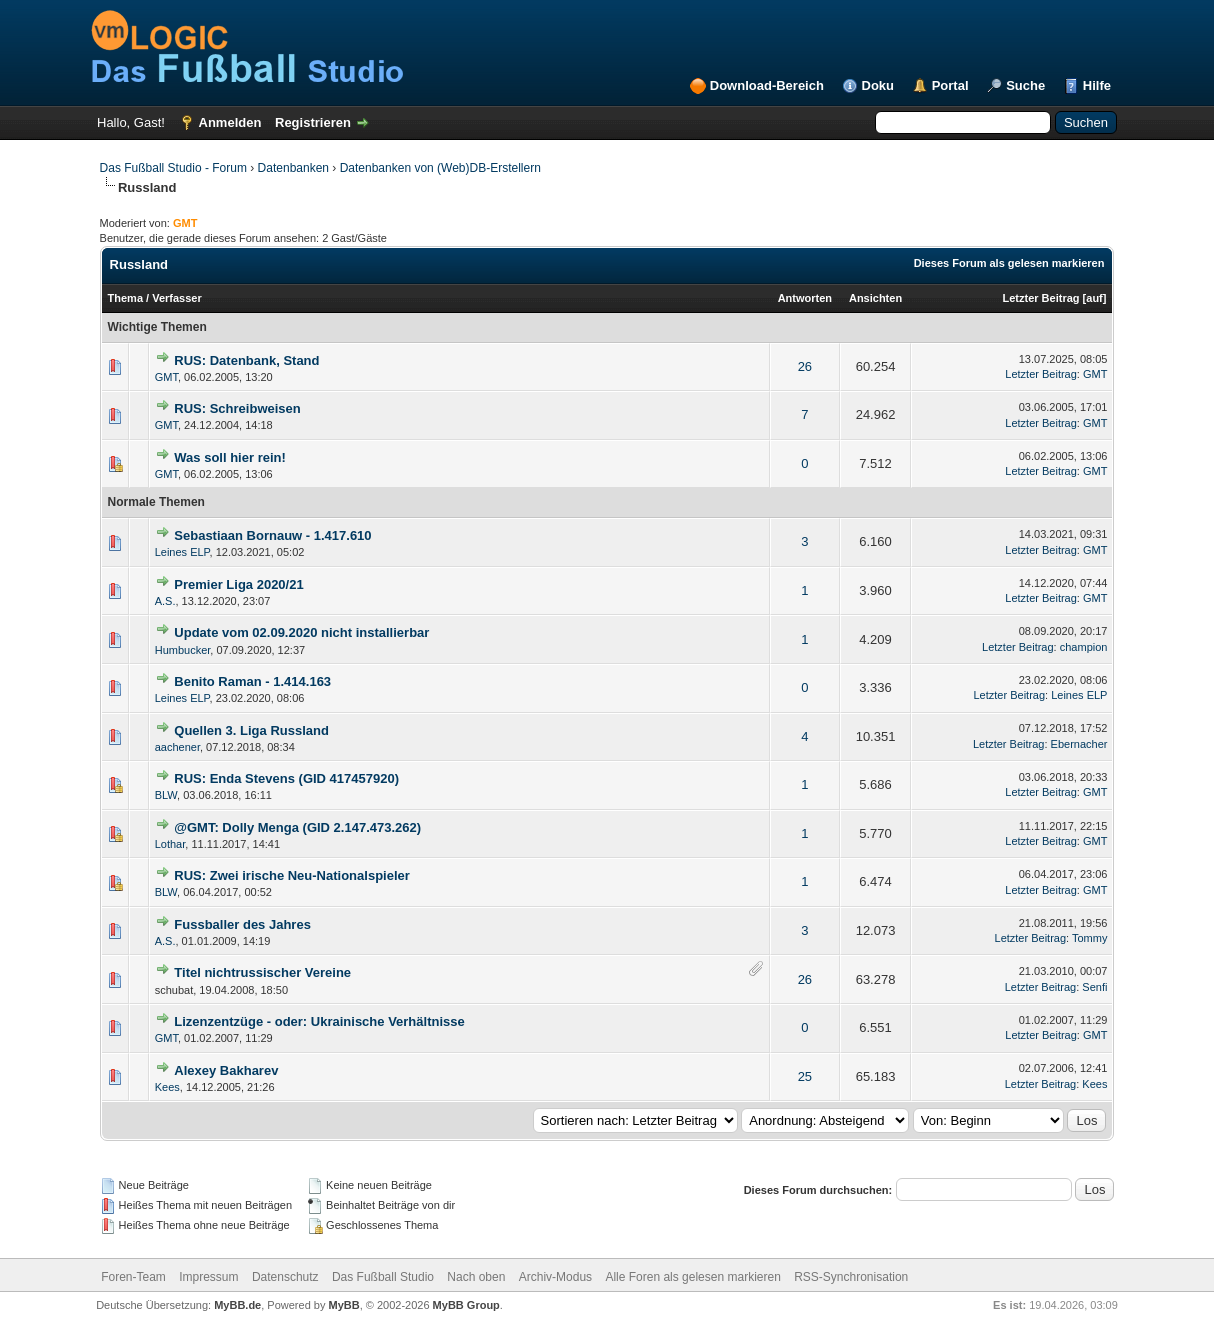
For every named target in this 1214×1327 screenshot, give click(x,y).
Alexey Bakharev (226, 1070)
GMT (166, 377)
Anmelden (230, 122)
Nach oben (476, 1277)
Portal (950, 85)
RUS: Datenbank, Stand (246, 360)
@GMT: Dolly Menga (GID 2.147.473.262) (297, 827)
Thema (125, 298)
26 (805, 366)
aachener (177, 747)
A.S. (165, 601)
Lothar (170, 844)
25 (805, 1076)
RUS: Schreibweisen (237, 408)
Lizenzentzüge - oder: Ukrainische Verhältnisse (319, 1021)
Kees (167, 1087)
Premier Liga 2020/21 (238, 584)
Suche (1025, 85)
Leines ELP (182, 552)
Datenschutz (285, 1277)
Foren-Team (133, 1277)
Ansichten (875, 298)
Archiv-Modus (555, 1277)
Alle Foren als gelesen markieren (692, 1277)
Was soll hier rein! (230, 457)
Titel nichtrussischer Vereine (262, 972)
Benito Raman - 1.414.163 (252, 681)
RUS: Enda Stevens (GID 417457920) (286, 778)
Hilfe (1097, 85)
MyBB (344, 1305)
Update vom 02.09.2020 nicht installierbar (301, 632)
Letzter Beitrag (1041, 298)
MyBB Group (466, 1305)
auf (1094, 298)
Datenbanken (293, 168)
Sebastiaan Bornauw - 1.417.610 (272, 535)
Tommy (1089, 938)
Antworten (805, 298)
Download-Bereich (767, 85)
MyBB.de (237, 1305)
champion (1084, 647)
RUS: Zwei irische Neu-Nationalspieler (292, 875)
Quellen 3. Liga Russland (251, 730)
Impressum (208, 1277)
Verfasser (177, 298)
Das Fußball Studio (383, 1277)
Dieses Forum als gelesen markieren (1009, 263)
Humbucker (183, 650)
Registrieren (313, 122)
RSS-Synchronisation (851, 1277)
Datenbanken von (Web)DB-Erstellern (440, 168)
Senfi (1094, 987)
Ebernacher (1079, 744)
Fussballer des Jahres (242, 924)
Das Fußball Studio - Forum (173, 168)
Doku (878, 85)
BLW (166, 795)
